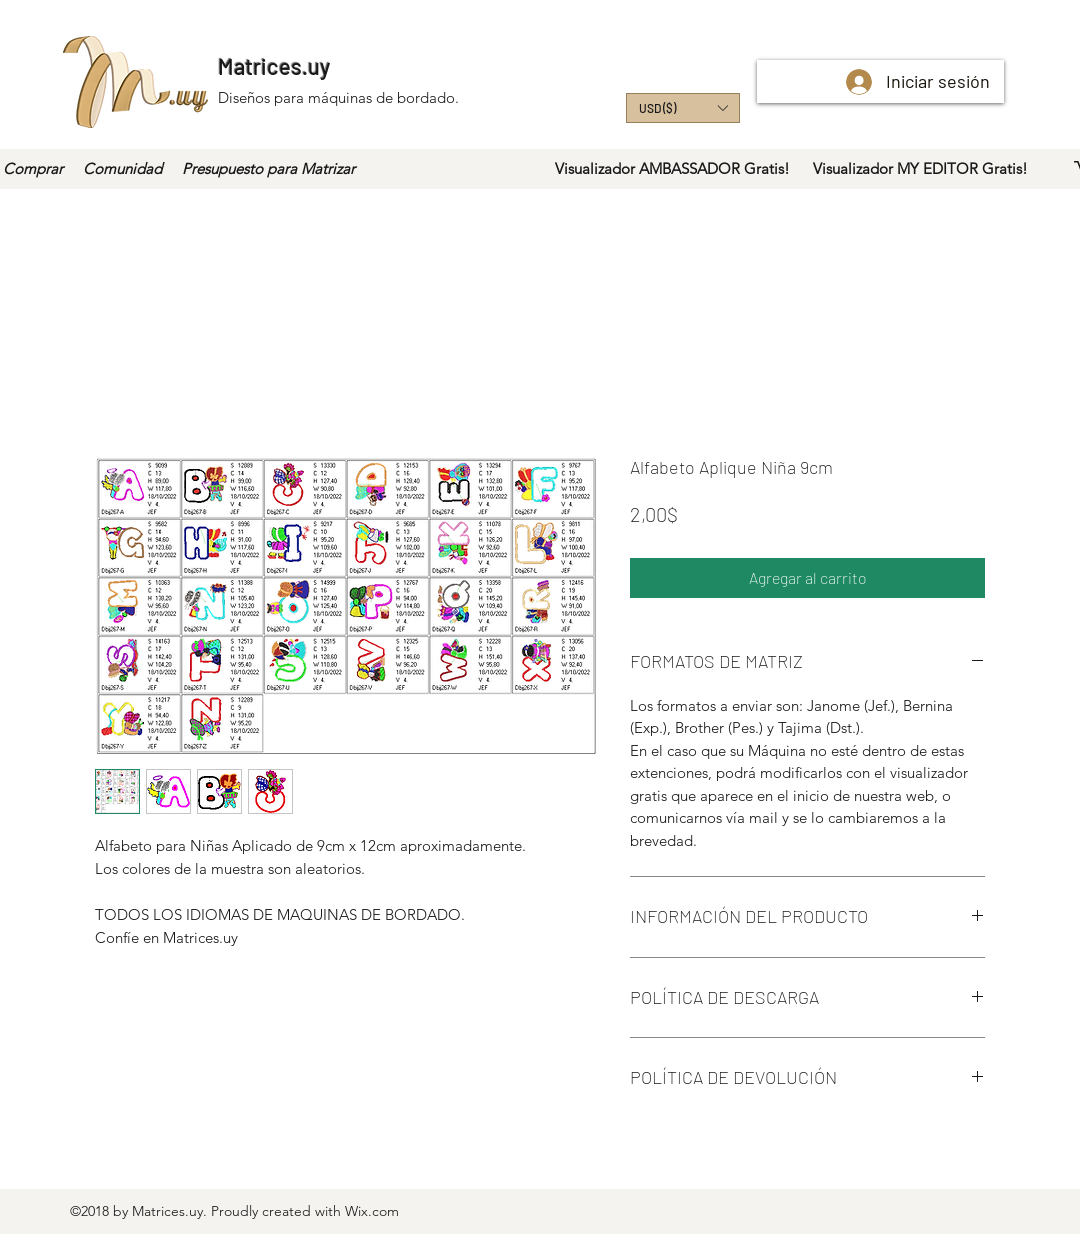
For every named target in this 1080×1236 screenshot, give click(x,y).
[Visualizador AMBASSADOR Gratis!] (672, 169)
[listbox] (683, 108)
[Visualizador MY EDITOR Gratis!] (920, 169)
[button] (683, 108)
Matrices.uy (274, 66)
